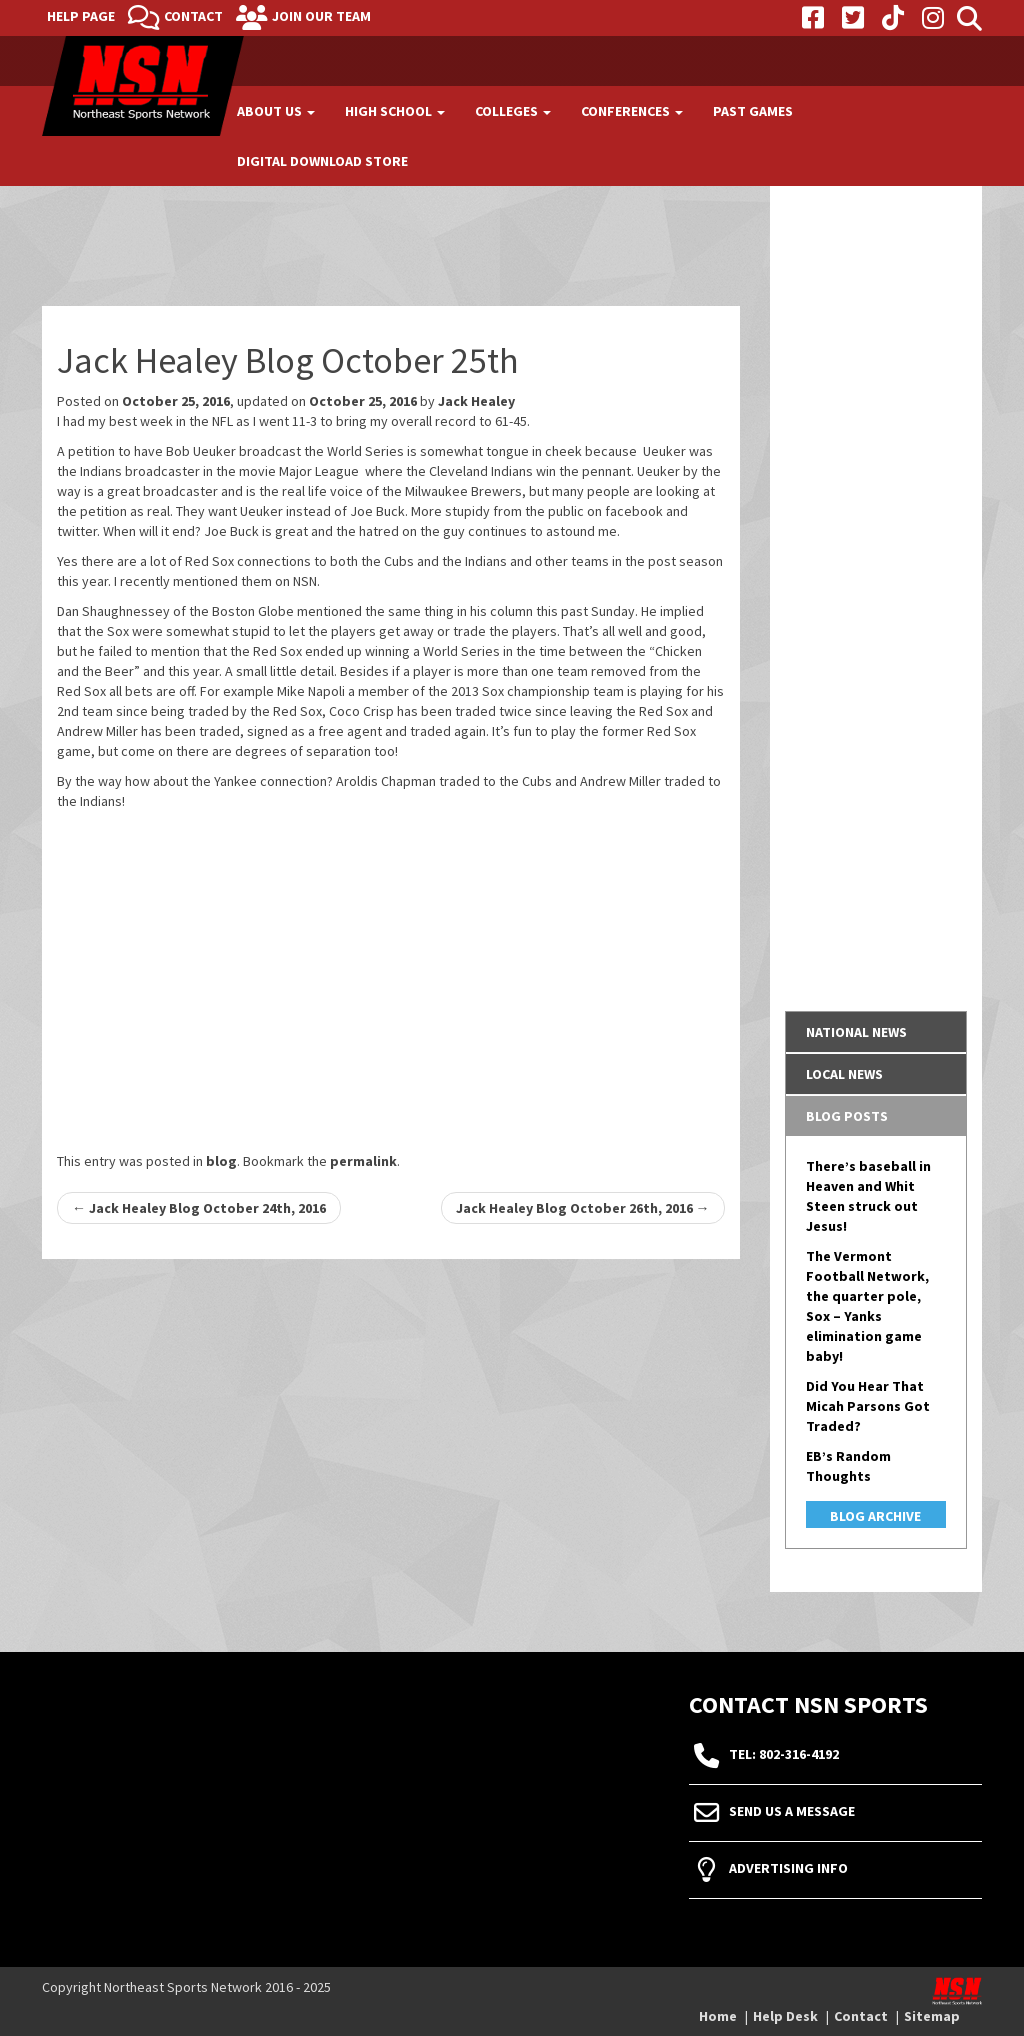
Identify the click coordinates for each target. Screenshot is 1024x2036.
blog (221, 1161)
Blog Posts (847, 1116)
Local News (844, 1074)
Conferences (632, 111)
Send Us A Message (792, 1812)
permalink (363, 1161)
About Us (276, 111)
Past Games (753, 111)
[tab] (876, 1032)
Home (718, 2016)
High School (395, 111)
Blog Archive (875, 1516)
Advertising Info (788, 1869)
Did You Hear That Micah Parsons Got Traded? (868, 1406)
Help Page (81, 16)
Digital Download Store (322, 161)
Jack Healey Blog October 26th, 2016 (583, 1208)
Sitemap (932, 2016)
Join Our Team (321, 16)
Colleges (513, 111)
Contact (193, 16)
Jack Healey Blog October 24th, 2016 (199, 1208)
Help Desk (785, 2016)
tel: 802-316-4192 (784, 1755)
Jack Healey (476, 401)
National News (856, 1032)
